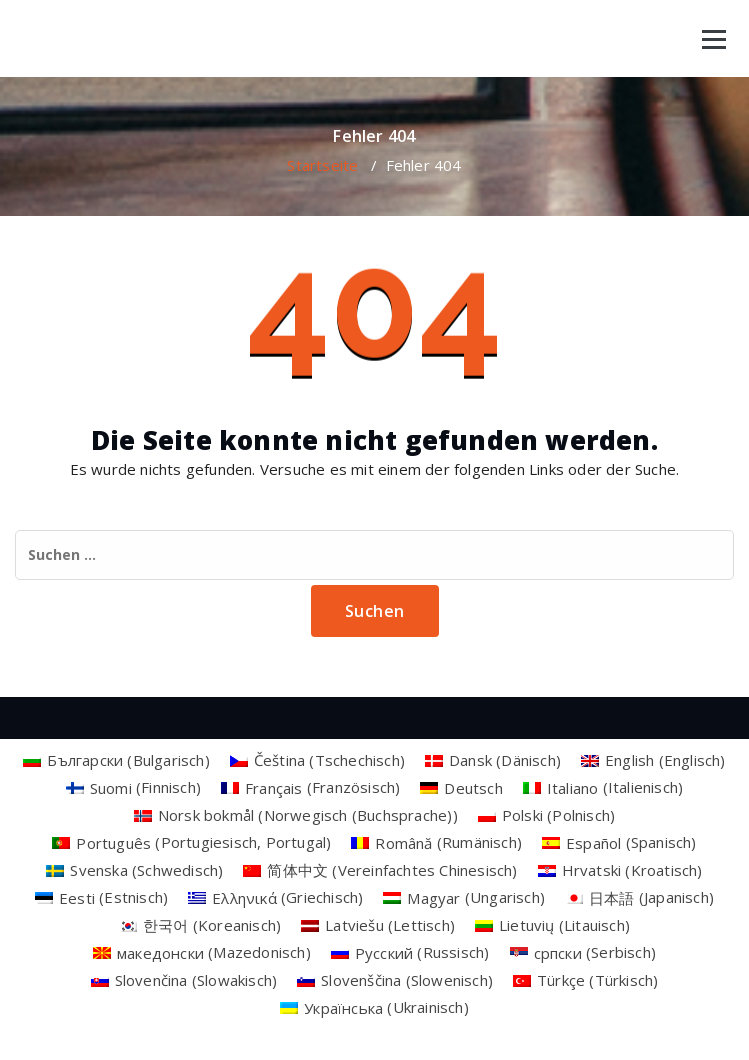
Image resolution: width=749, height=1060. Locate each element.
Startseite (322, 165)
